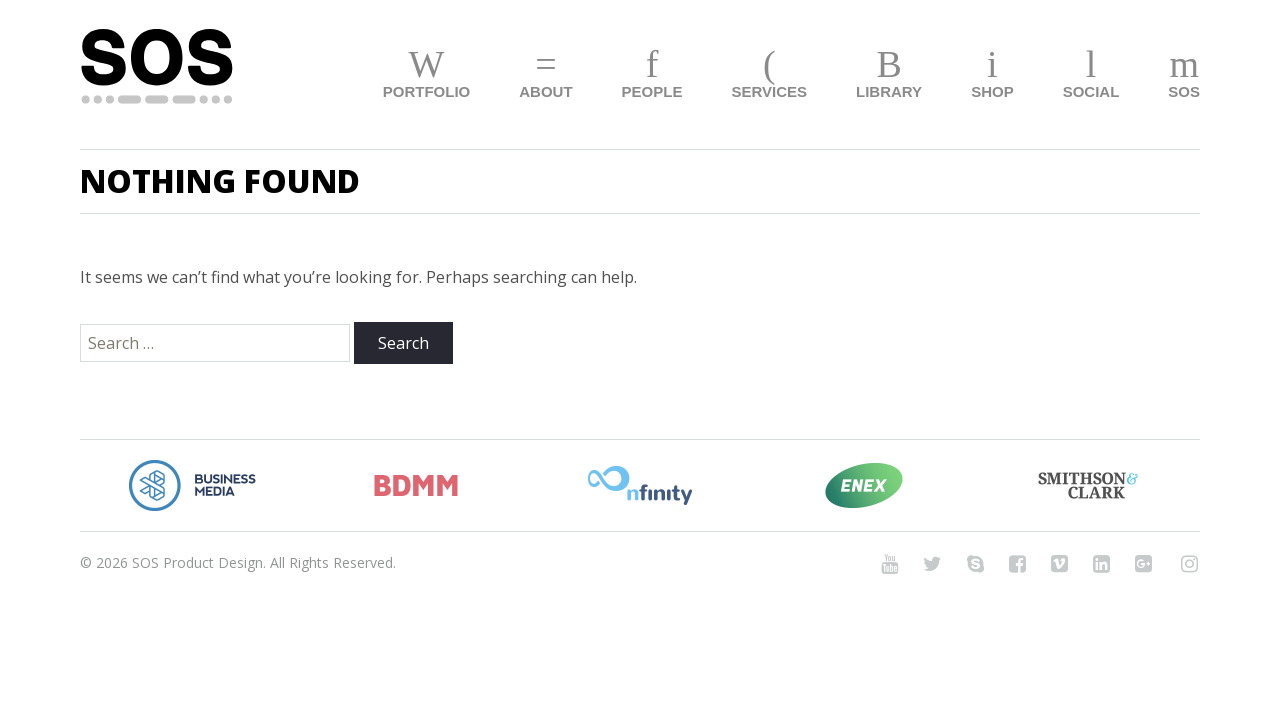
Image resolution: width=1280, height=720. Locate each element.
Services (769, 91)
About (545, 91)
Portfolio (427, 91)
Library (889, 91)
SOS (1184, 91)
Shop (992, 91)
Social (1091, 91)
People (652, 91)
